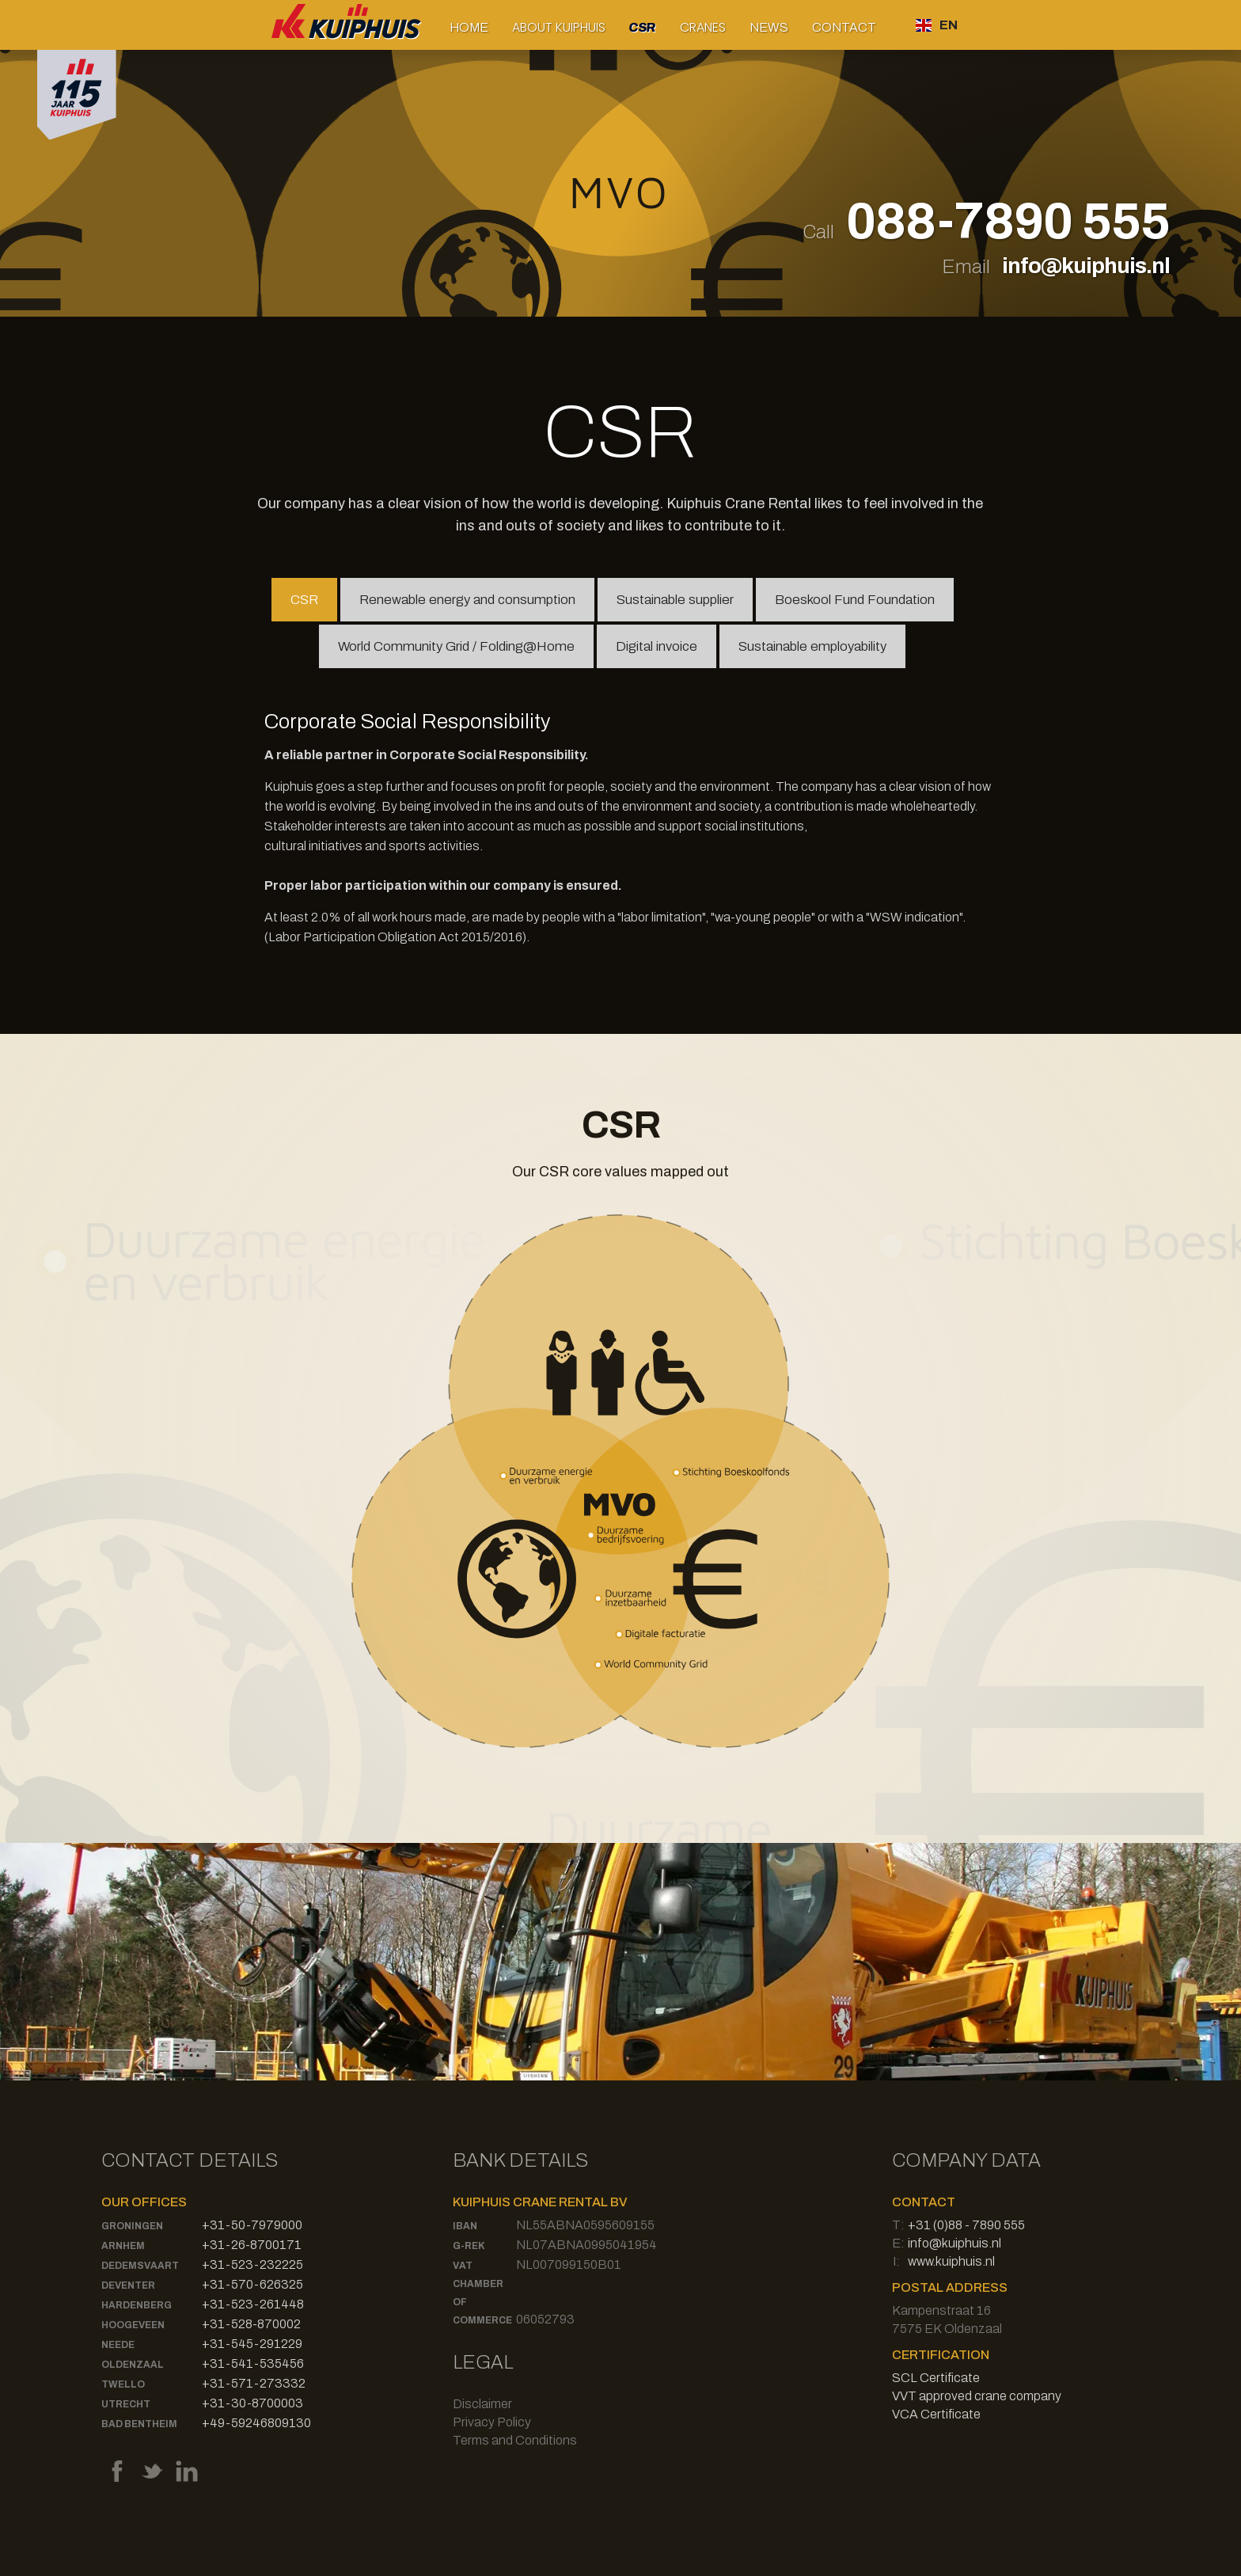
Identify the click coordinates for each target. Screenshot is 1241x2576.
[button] (558, 27)
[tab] (304, 599)
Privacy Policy (492, 2422)
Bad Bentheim (139, 2424)
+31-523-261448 (253, 2304)
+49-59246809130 (256, 2423)
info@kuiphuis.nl (1086, 265)
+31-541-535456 (253, 2363)
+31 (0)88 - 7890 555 (966, 2225)
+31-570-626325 (252, 2284)
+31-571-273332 (254, 2383)
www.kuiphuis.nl (951, 2261)
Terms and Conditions (515, 2440)
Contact (844, 27)
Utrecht (125, 2404)
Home (469, 27)
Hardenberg (136, 2305)
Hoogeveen (133, 2325)
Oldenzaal (132, 2364)
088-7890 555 (1008, 222)
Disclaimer (482, 2404)
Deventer (128, 2285)
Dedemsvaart (140, 2265)
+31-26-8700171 (252, 2244)
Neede (118, 2344)
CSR (642, 27)
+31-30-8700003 (252, 2403)
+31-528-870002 (251, 2324)
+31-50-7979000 (252, 2225)
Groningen (132, 2226)
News (769, 27)
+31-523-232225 (252, 2264)
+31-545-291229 (252, 2343)
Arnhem (123, 2245)
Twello (123, 2384)
